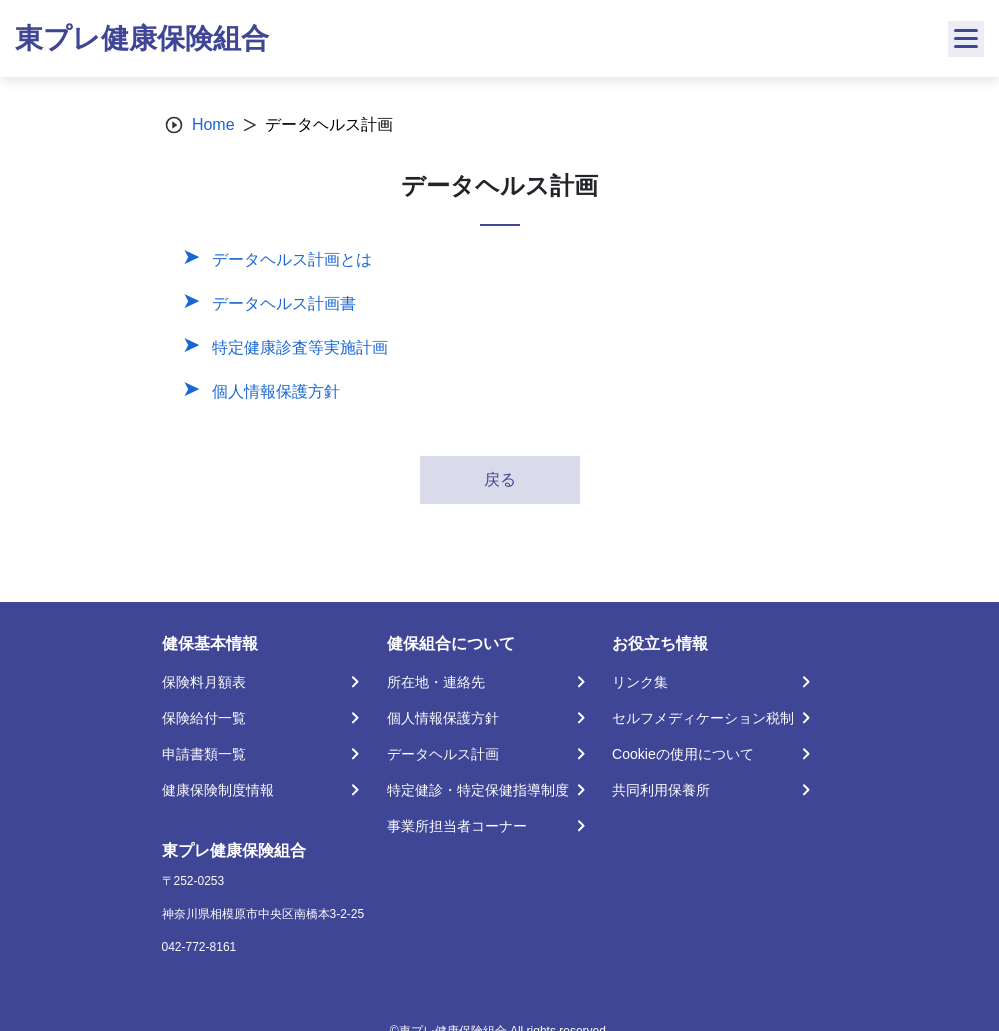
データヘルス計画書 (284, 303)
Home (213, 124)
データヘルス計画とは (292, 259)
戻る (500, 479)
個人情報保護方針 (276, 391)
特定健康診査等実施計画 (300, 347)
